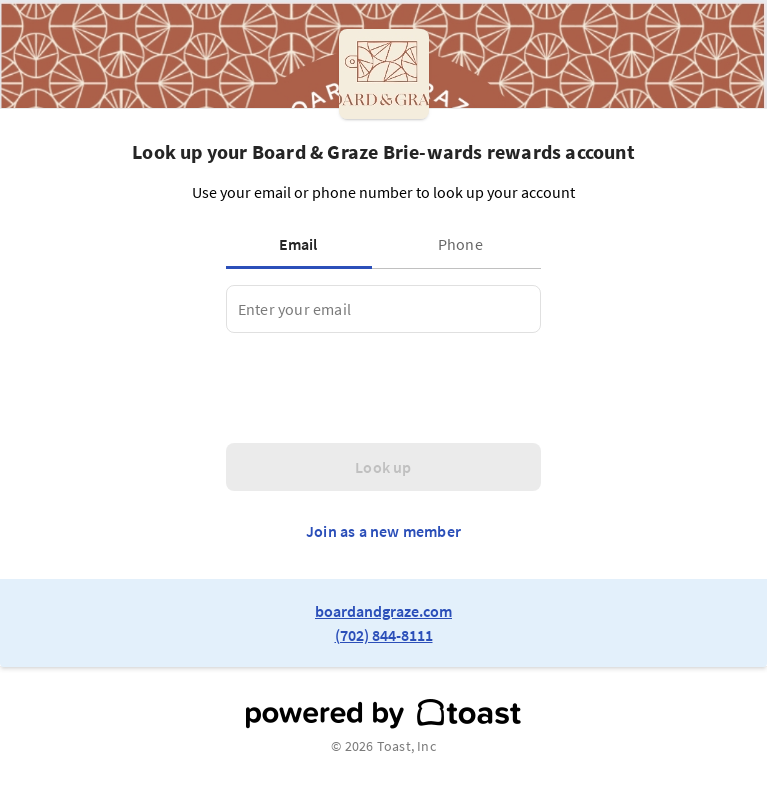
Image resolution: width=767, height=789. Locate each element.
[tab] (303, 244)
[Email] (383, 309)
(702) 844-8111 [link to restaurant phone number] (384, 635)
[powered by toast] (383, 714)
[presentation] (378, 388)
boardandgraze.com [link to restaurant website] (383, 611)
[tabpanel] (383, 309)
